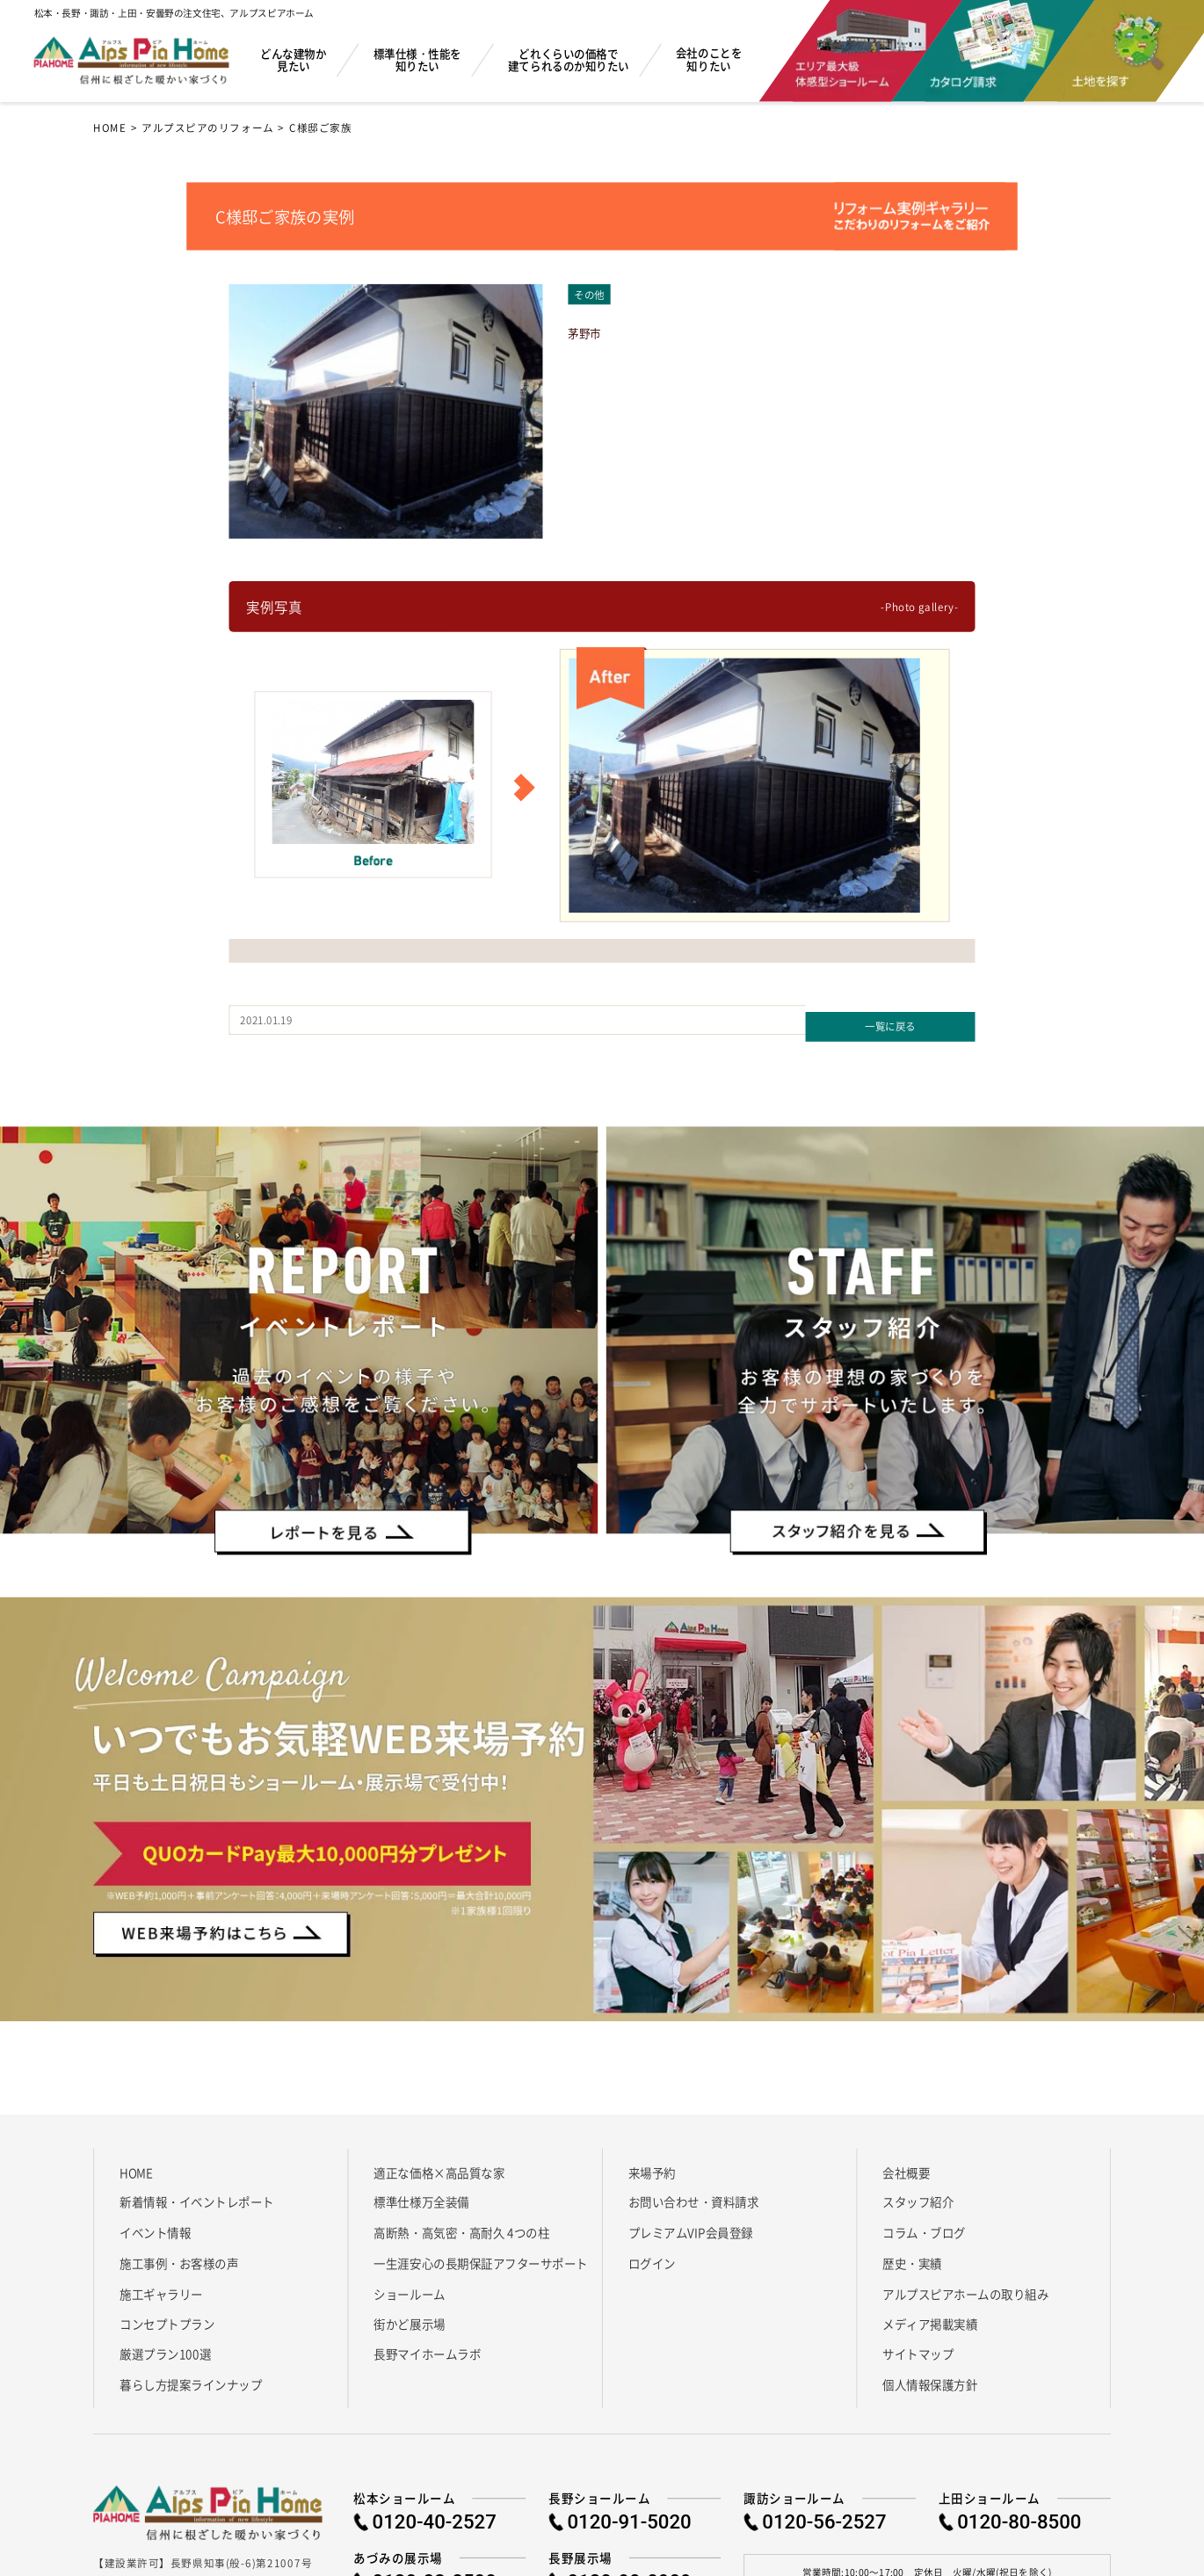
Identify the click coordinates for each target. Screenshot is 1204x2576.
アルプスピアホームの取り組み (965, 2287)
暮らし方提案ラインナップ (191, 2377)
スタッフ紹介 (918, 2195)
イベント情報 (155, 2226)
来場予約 (652, 2165)
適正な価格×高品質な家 (439, 2165)
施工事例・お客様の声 (179, 2256)
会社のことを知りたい (709, 59)
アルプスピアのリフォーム (207, 127)
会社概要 (906, 2165)
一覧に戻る (890, 1019)
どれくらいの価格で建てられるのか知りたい (568, 59)
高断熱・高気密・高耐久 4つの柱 (461, 2226)
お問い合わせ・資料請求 (693, 2195)
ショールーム (409, 2287)
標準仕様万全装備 (421, 2195)
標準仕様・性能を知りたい (417, 59)
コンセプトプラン (167, 2317)
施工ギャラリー (161, 2287)
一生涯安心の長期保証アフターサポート (480, 2256)
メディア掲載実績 (929, 2317)
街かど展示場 (409, 2317)
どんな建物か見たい (293, 59)
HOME (110, 127)
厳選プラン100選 (165, 2348)
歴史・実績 (912, 2256)
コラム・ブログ (924, 2226)
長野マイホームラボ (427, 2348)
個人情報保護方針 (929, 2377)
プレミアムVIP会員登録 (690, 2226)
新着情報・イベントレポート (197, 2195)
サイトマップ (918, 2348)
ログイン (652, 2256)
